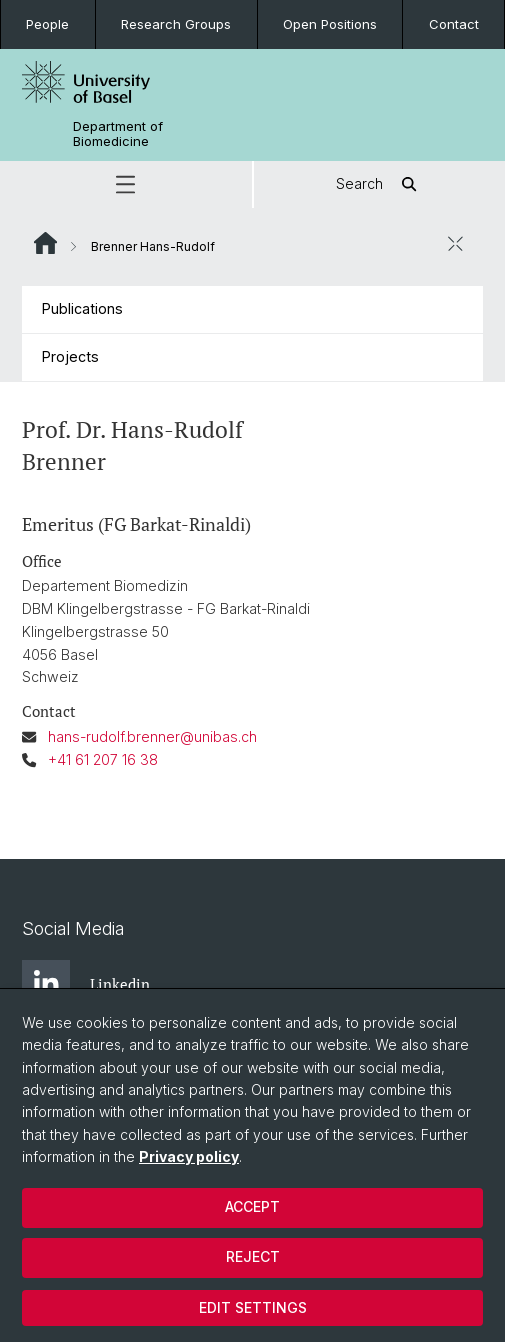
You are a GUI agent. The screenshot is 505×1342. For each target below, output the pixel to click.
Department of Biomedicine (118, 134)
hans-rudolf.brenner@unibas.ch (152, 736)
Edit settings (253, 1307)
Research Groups (176, 24)
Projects (70, 356)
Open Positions (330, 24)
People (47, 24)
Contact (454, 24)
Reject (253, 1256)
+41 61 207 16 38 (103, 759)
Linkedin (86, 984)
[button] (126, 184)
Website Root (45, 243)
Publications (82, 308)
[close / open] (455, 244)
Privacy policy (189, 1156)
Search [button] (379, 184)
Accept (252, 1206)
